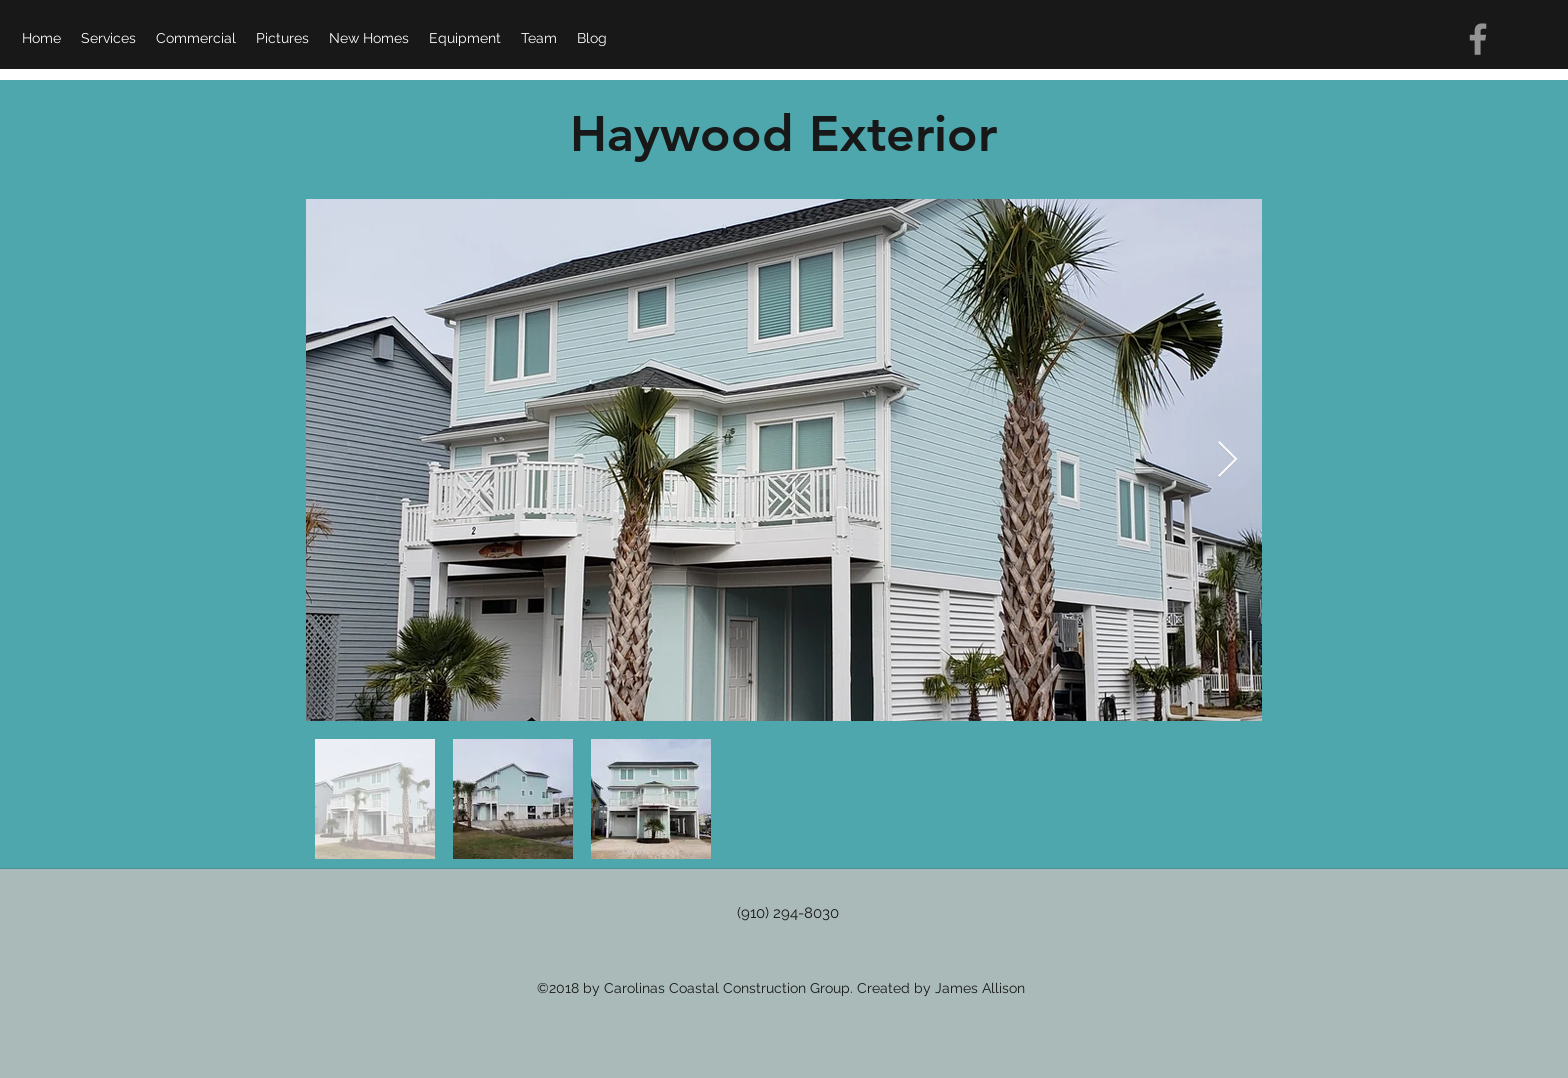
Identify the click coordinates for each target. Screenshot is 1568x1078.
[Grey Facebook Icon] (1478, 39)
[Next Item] (1227, 460)
